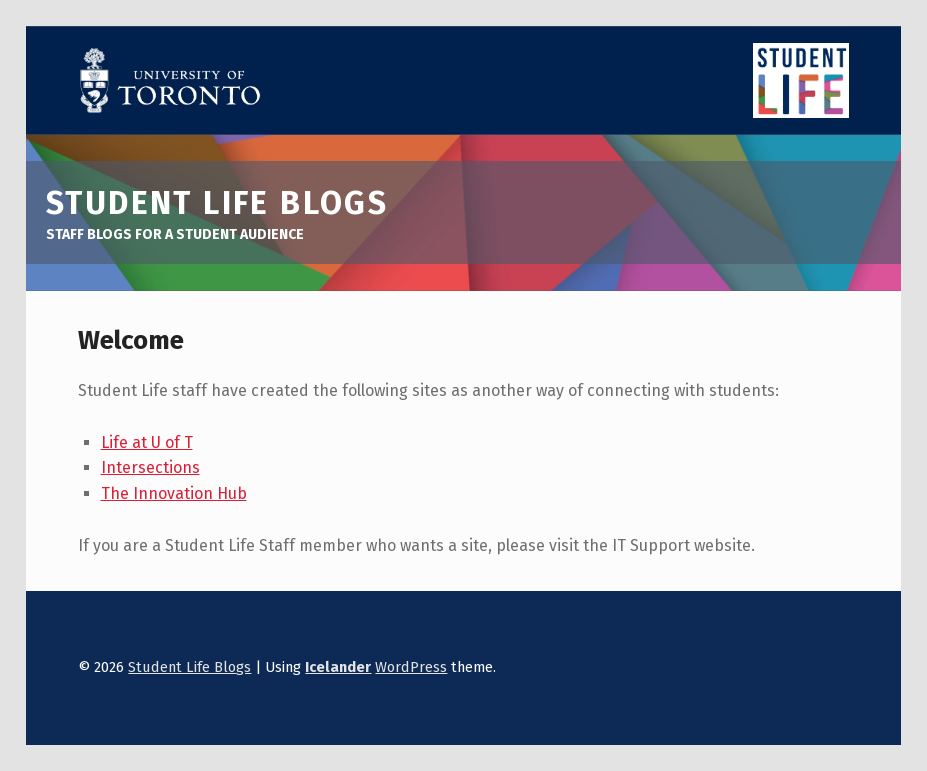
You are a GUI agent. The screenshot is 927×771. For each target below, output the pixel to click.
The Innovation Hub (174, 493)
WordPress (411, 667)
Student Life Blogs (189, 667)
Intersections (150, 467)
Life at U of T (147, 442)
